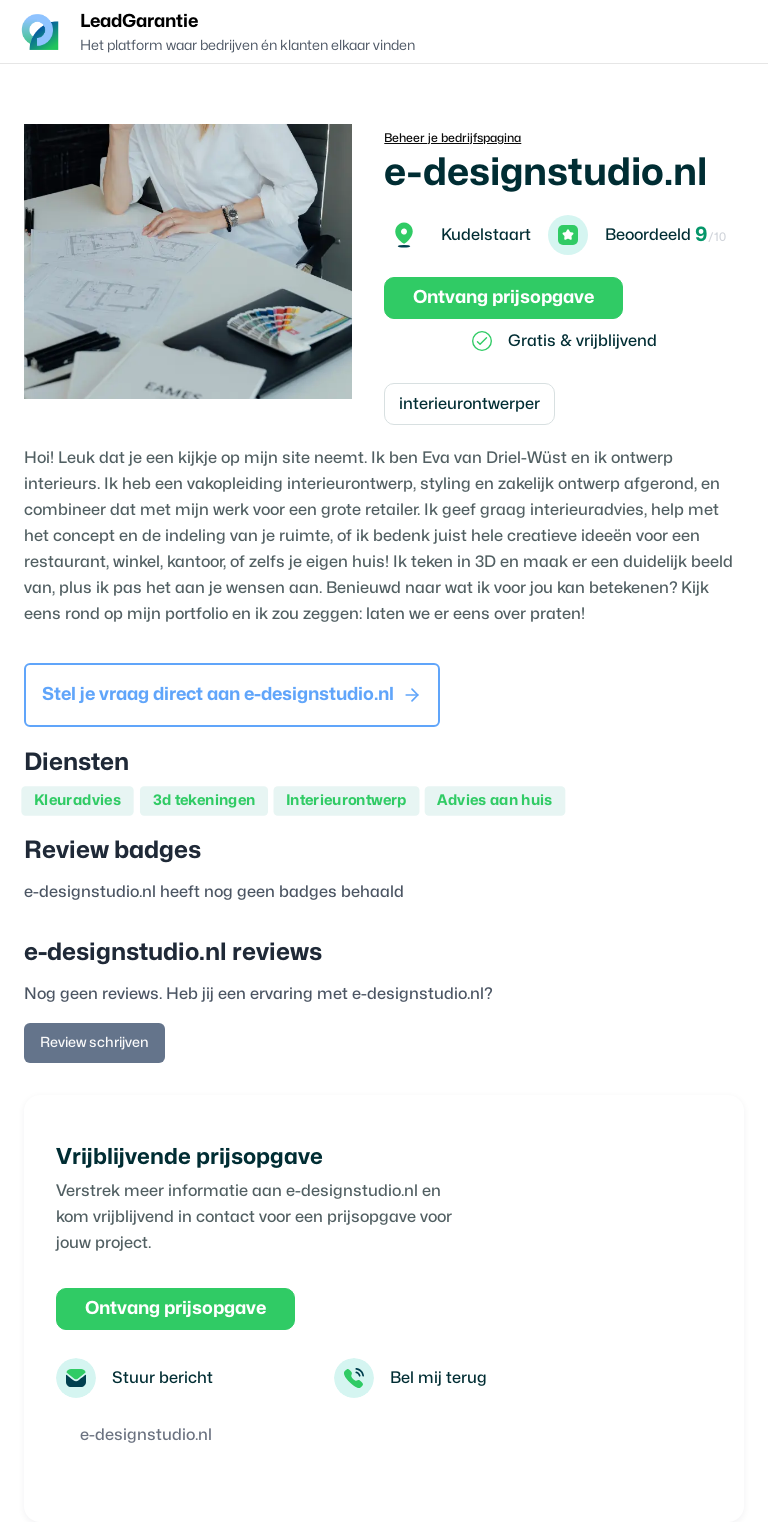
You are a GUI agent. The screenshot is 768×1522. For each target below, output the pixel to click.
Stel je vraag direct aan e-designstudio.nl (232, 695)
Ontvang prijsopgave (503, 297)
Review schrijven (94, 1042)
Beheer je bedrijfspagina (452, 138)
